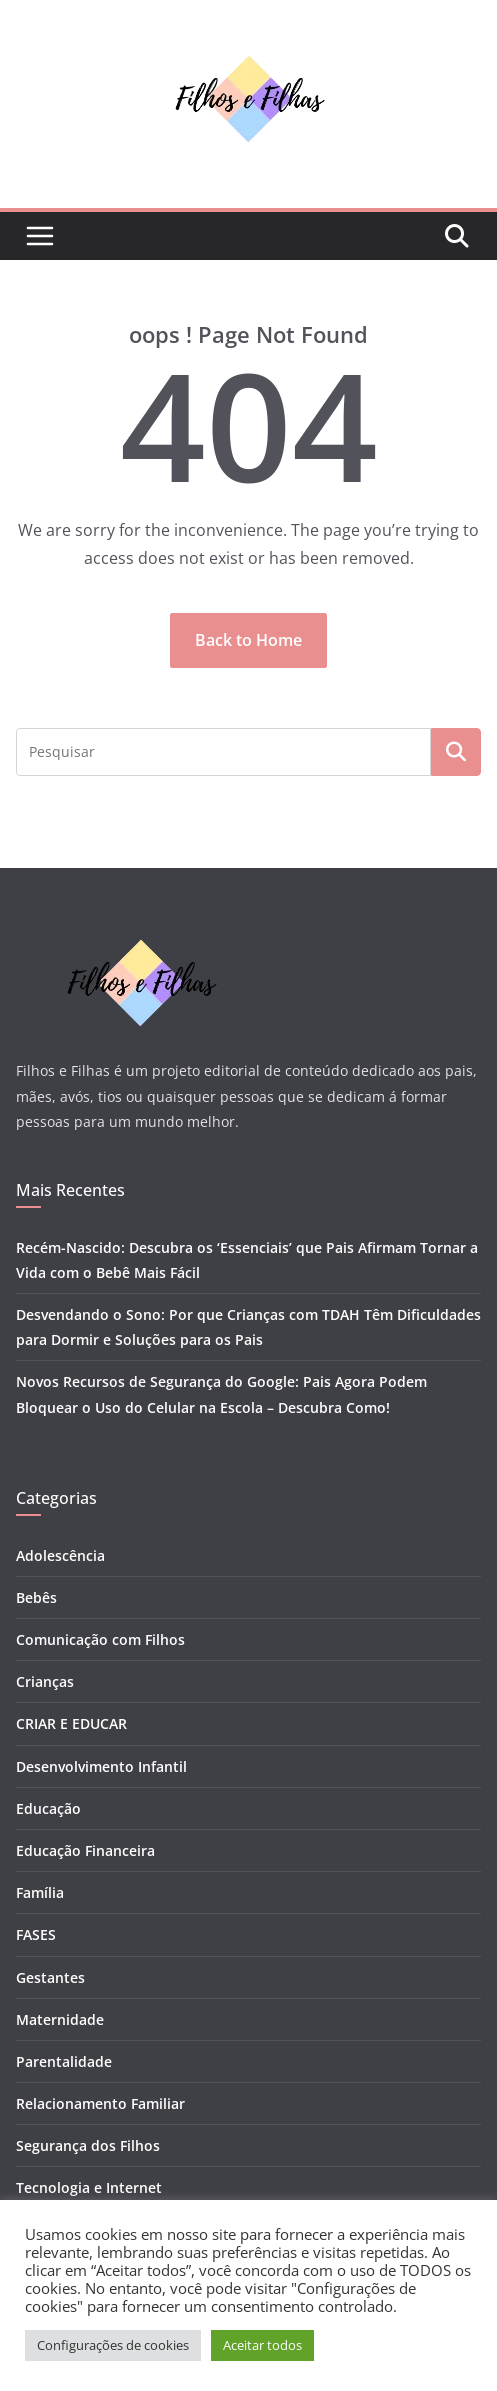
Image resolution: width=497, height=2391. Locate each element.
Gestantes (50, 1977)
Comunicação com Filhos (100, 1639)
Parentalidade (64, 2061)
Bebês (36, 1597)
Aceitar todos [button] (262, 2345)
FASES (36, 1934)
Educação (48, 1808)
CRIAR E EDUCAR (71, 1723)
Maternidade (60, 2019)
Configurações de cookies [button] (113, 2345)
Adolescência (60, 1555)
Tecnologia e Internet (89, 2187)
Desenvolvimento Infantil (101, 1766)
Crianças (45, 1681)
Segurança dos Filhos (88, 2145)
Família (40, 1892)
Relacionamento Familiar (100, 2103)
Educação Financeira (85, 1850)
